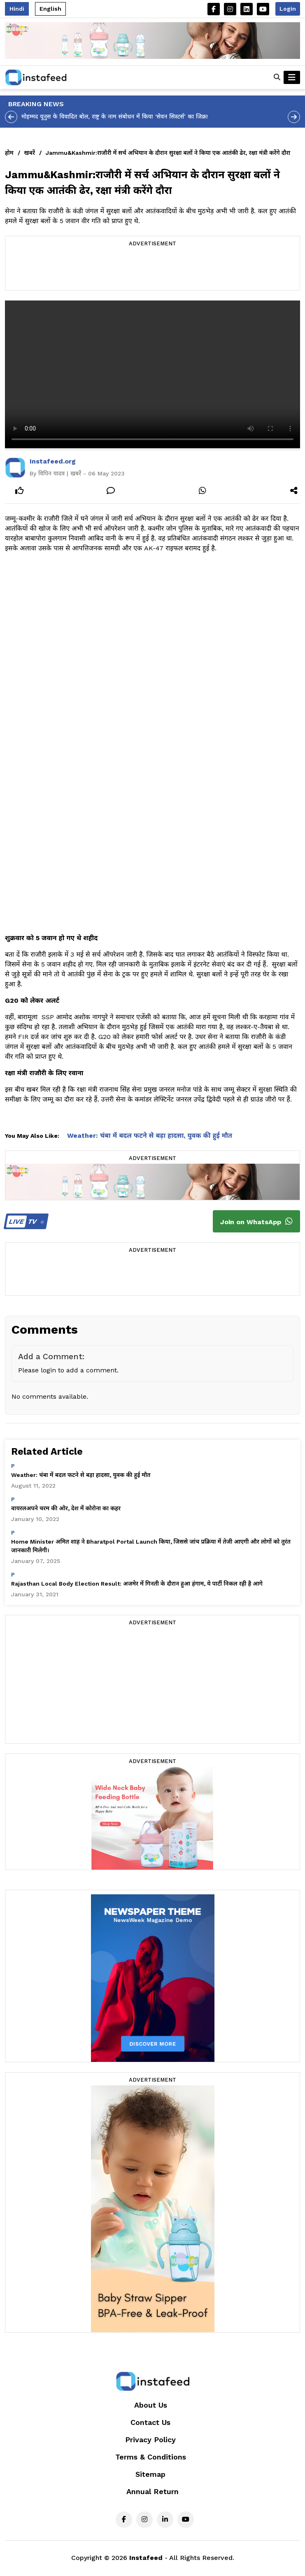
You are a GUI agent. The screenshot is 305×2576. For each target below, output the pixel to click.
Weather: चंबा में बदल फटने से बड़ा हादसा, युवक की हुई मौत (149, 1135)
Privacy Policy (150, 2439)
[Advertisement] (152, 269)
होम (9, 152)
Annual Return (152, 2491)
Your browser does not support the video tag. (152, 374)
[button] (277, 77)
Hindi (16, 8)
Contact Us (150, 2422)
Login (287, 8)
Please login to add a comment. (68, 1370)
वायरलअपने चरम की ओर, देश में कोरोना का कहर (66, 1508)
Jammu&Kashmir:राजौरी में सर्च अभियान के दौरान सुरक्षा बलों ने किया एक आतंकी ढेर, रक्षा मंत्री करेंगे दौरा (168, 152)
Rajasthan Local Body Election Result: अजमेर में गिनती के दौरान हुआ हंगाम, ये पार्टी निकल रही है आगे (137, 1583)
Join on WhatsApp (256, 1221)
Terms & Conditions (150, 2457)
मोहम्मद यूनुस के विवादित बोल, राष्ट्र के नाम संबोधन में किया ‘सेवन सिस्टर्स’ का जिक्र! (114, 116)
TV (25, 1221)
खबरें (29, 152)
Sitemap (150, 2474)
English (50, 8)
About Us (150, 2405)
